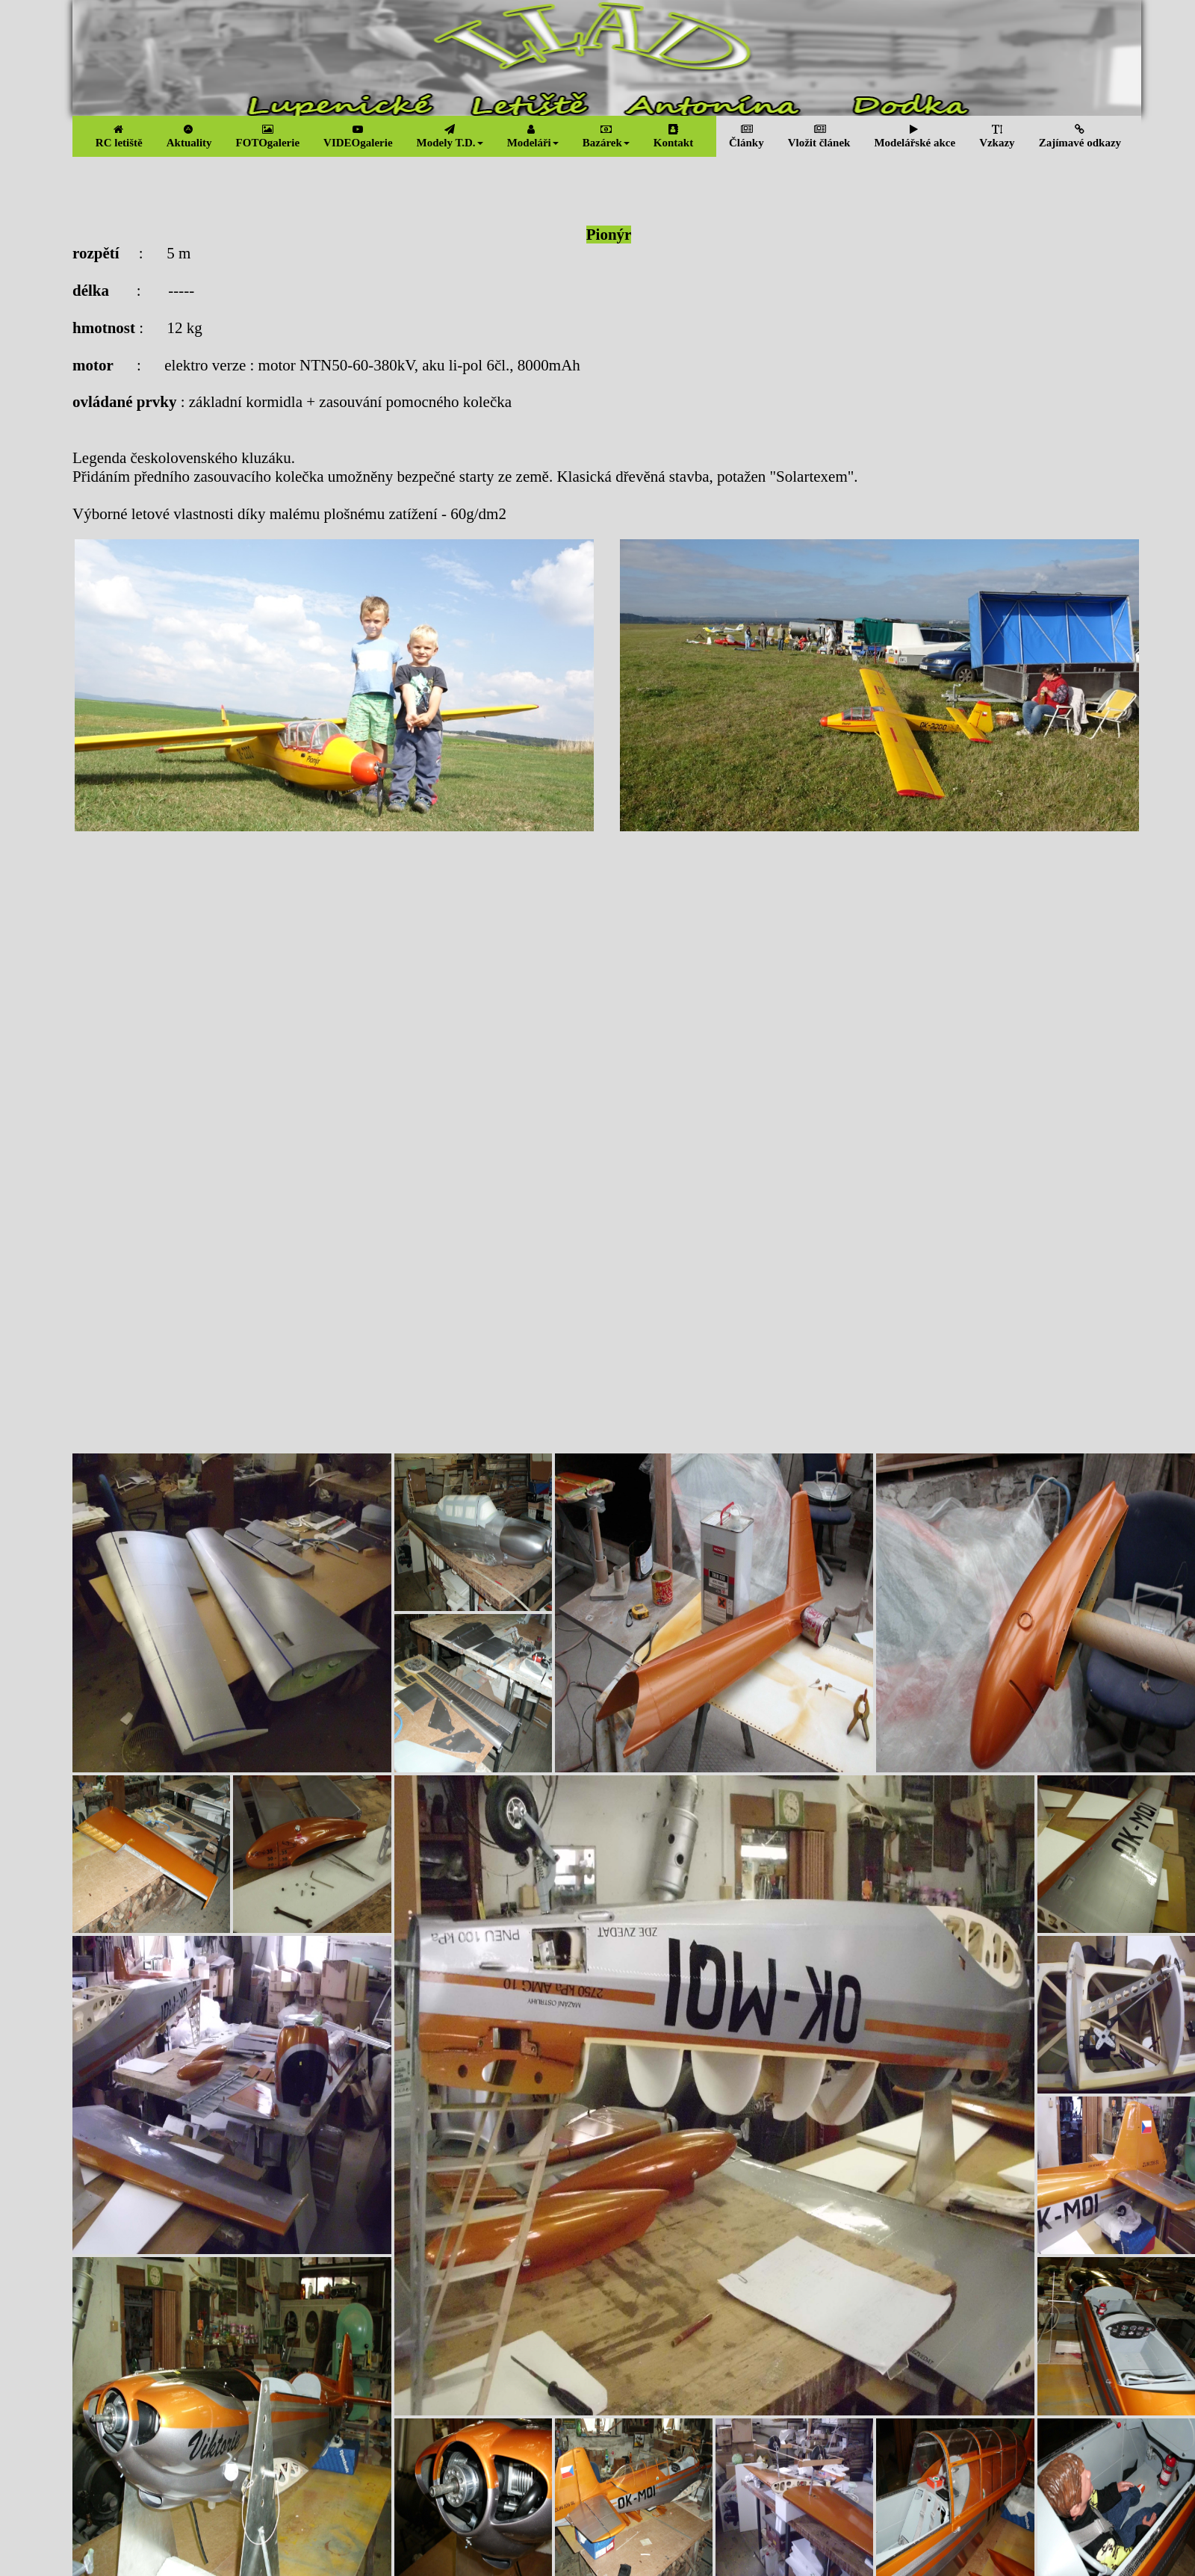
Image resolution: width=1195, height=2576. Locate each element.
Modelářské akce (914, 136)
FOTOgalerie (268, 136)
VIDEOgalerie (357, 136)
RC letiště (119, 136)
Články (746, 136)
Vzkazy (997, 136)
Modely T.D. (450, 136)
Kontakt (673, 136)
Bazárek (606, 136)
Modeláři (533, 136)
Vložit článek (819, 136)
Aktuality (189, 136)
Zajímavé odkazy (1080, 136)
